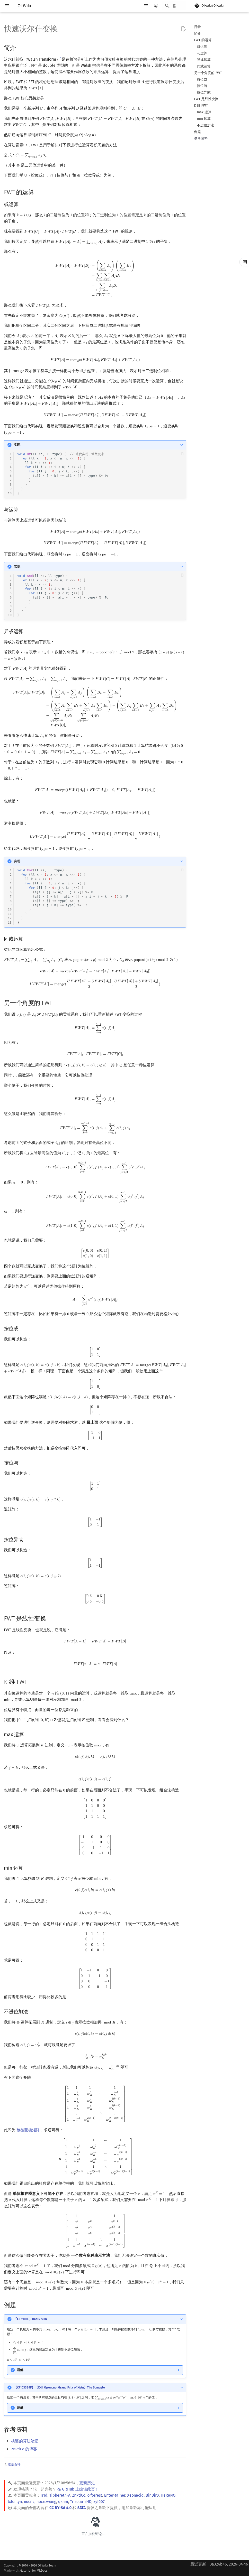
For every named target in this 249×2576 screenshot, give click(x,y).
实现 (17, 445)
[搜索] (157, 5)
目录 (197, 27)
